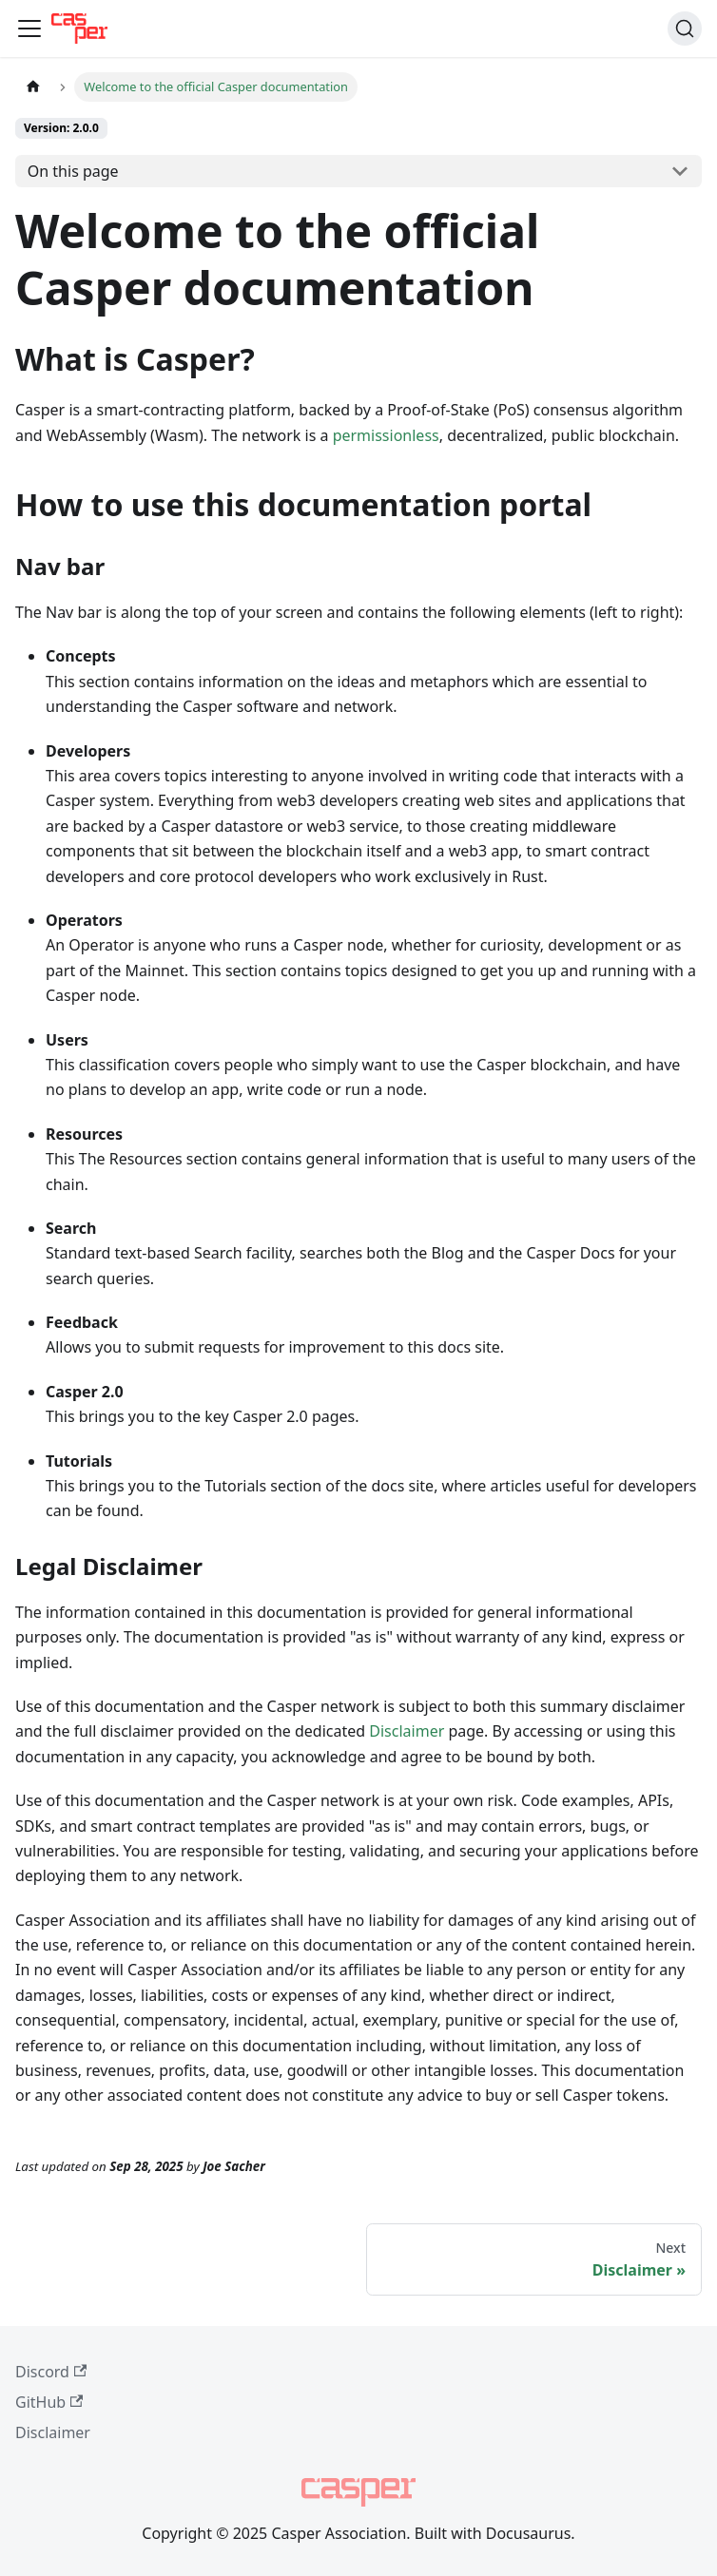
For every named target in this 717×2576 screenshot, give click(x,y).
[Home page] (33, 87)
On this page (73, 171)
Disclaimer (406, 1731)
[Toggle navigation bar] (29, 28)
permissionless (386, 435)
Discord (51, 2371)
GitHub (49, 2402)
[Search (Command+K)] (685, 28)
